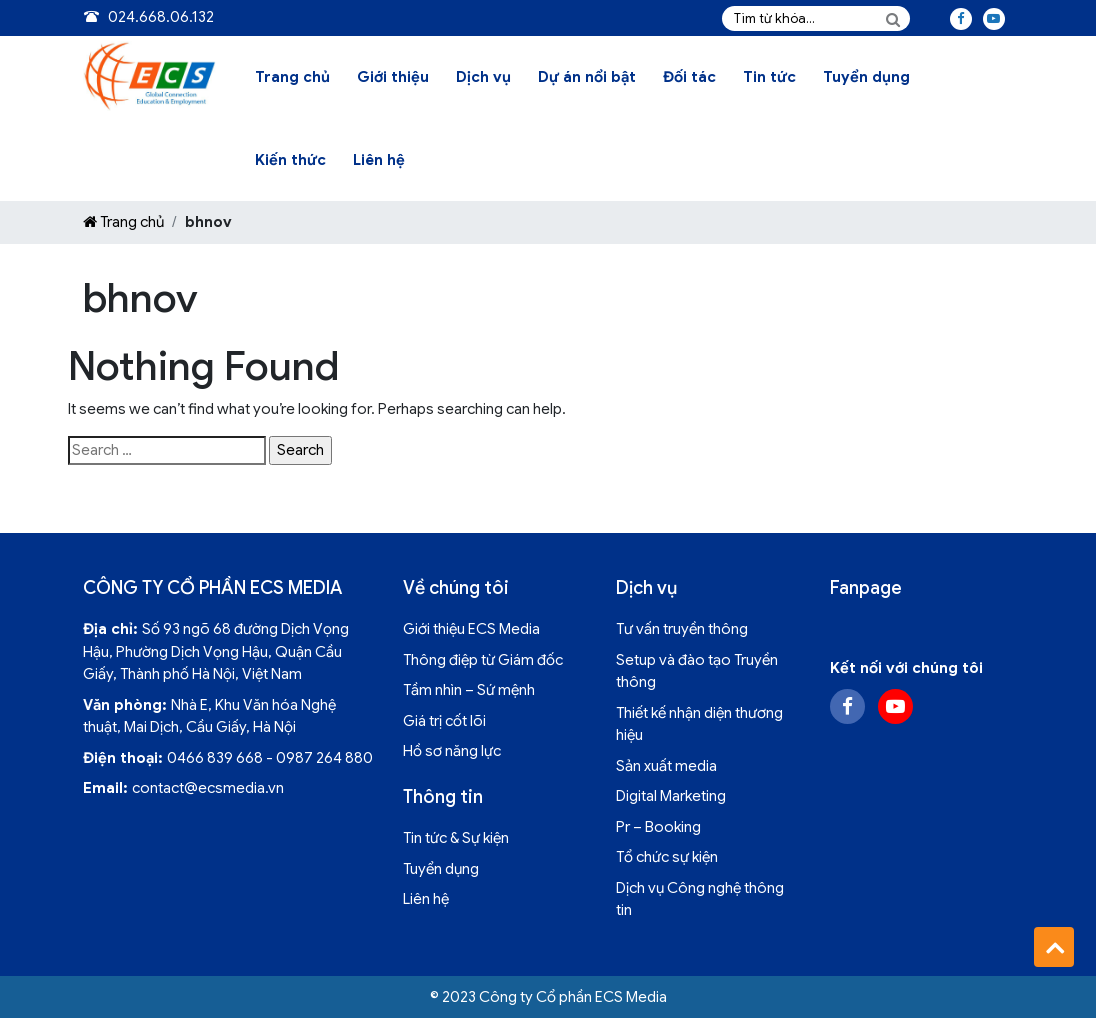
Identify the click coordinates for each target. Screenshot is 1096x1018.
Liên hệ (379, 160)
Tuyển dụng (866, 77)
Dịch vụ (483, 77)
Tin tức (769, 77)
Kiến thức (290, 160)
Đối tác (689, 77)
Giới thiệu (393, 77)
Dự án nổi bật (587, 77)
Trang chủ (292, 77)
